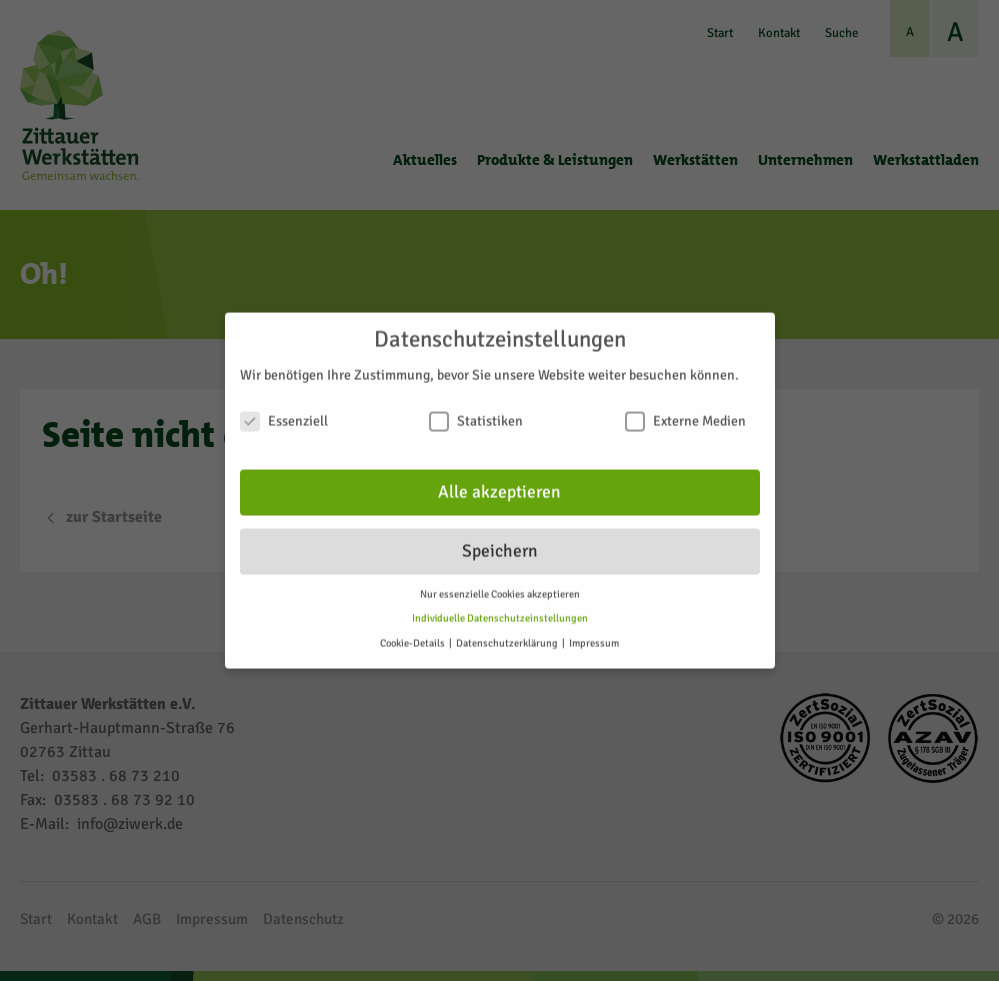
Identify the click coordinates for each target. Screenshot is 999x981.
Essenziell (284, 411)
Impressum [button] (594, 633)
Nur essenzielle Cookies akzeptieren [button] (500, 583)
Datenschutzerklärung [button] (508, 633)
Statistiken (476, 411)
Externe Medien (685, 411)
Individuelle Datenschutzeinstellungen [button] (500, 608)
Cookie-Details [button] (413, 633)
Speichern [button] (500, 541)
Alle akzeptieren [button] (499, 482)
